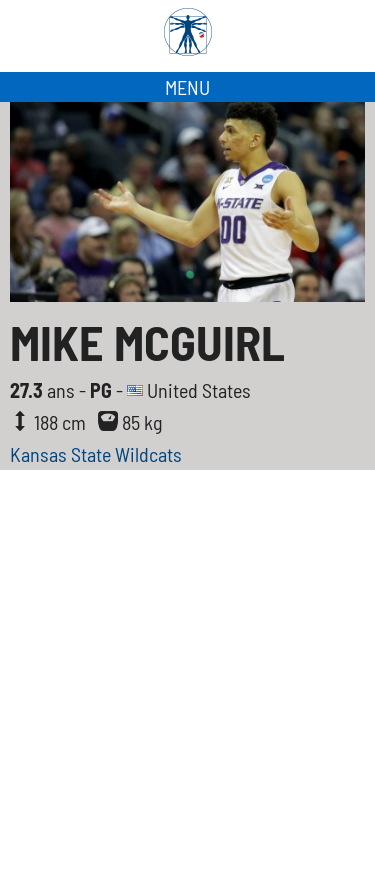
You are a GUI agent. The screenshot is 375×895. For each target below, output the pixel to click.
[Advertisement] (187, 697)
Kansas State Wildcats (96, 454)
